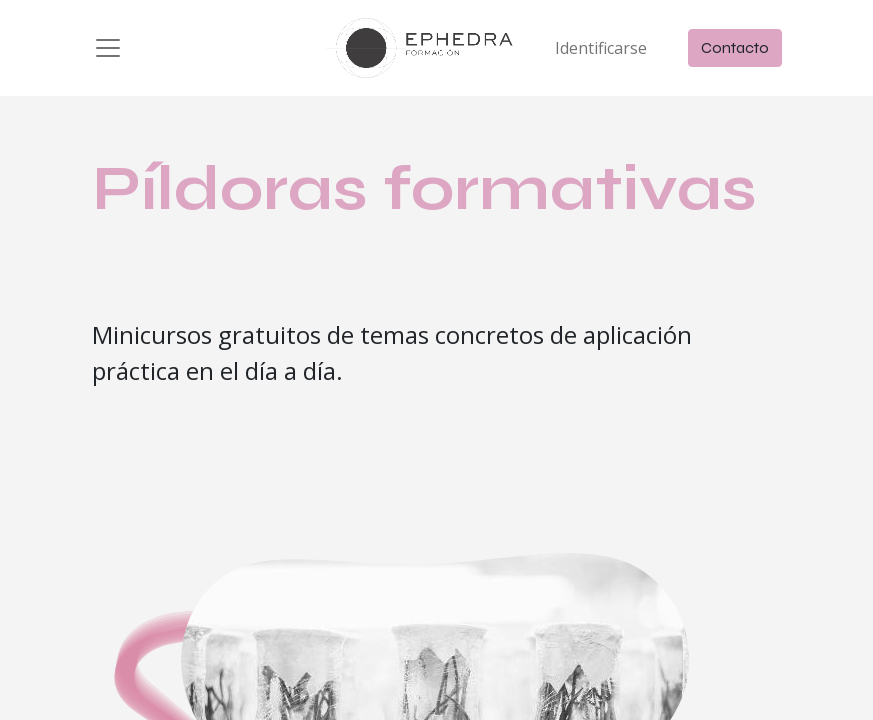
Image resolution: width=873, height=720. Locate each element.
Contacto (735, 47)
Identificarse (601, 48)
